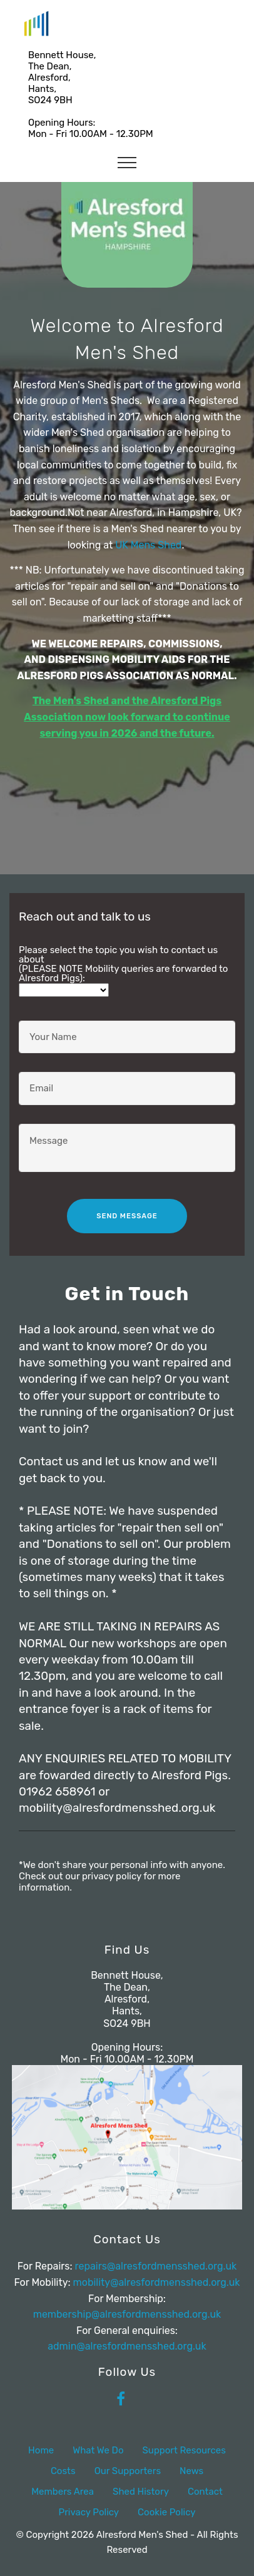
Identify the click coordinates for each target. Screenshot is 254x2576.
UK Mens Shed (148, 545)
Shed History (141, 2491)
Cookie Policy (166, 2512)
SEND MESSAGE (127, 1215)
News (191, 2471)
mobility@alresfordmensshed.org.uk (156, 2282)
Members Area (62, 2491)
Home (41, 2450)
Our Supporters (127, 2471)
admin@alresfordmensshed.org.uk (127, 2346)
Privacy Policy (89, 2512)
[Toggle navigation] (127, 162)
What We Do (98, 2450)
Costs (63, 2471)
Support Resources (184, 2450)
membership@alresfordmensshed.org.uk (127, 2314)
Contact (205, 2491)
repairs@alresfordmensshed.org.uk (156, 2266)
